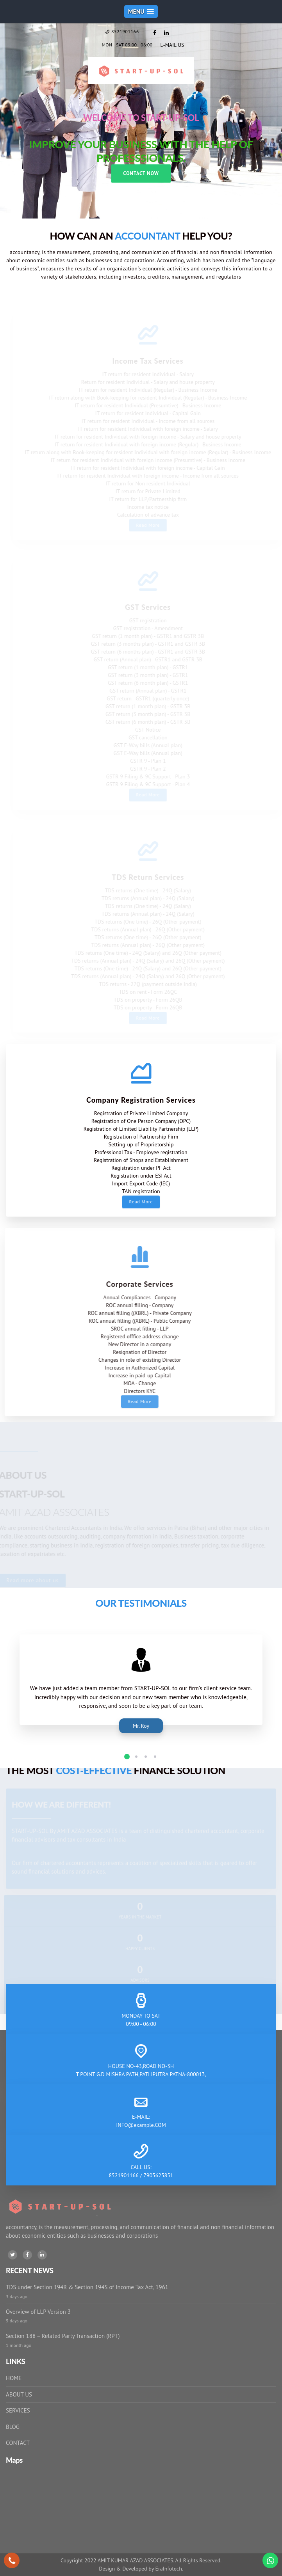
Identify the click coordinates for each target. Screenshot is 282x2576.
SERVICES (18, 2410)
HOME (13, 2378)
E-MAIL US (172, 45)
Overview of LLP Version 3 (38, 2311)
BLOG (13, 2426)
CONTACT (18, 2442)
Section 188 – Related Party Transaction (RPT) (63, 2336)
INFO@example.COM (141, 2124)
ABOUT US (19, 2394)
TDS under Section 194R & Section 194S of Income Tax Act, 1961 (87, 2287)
